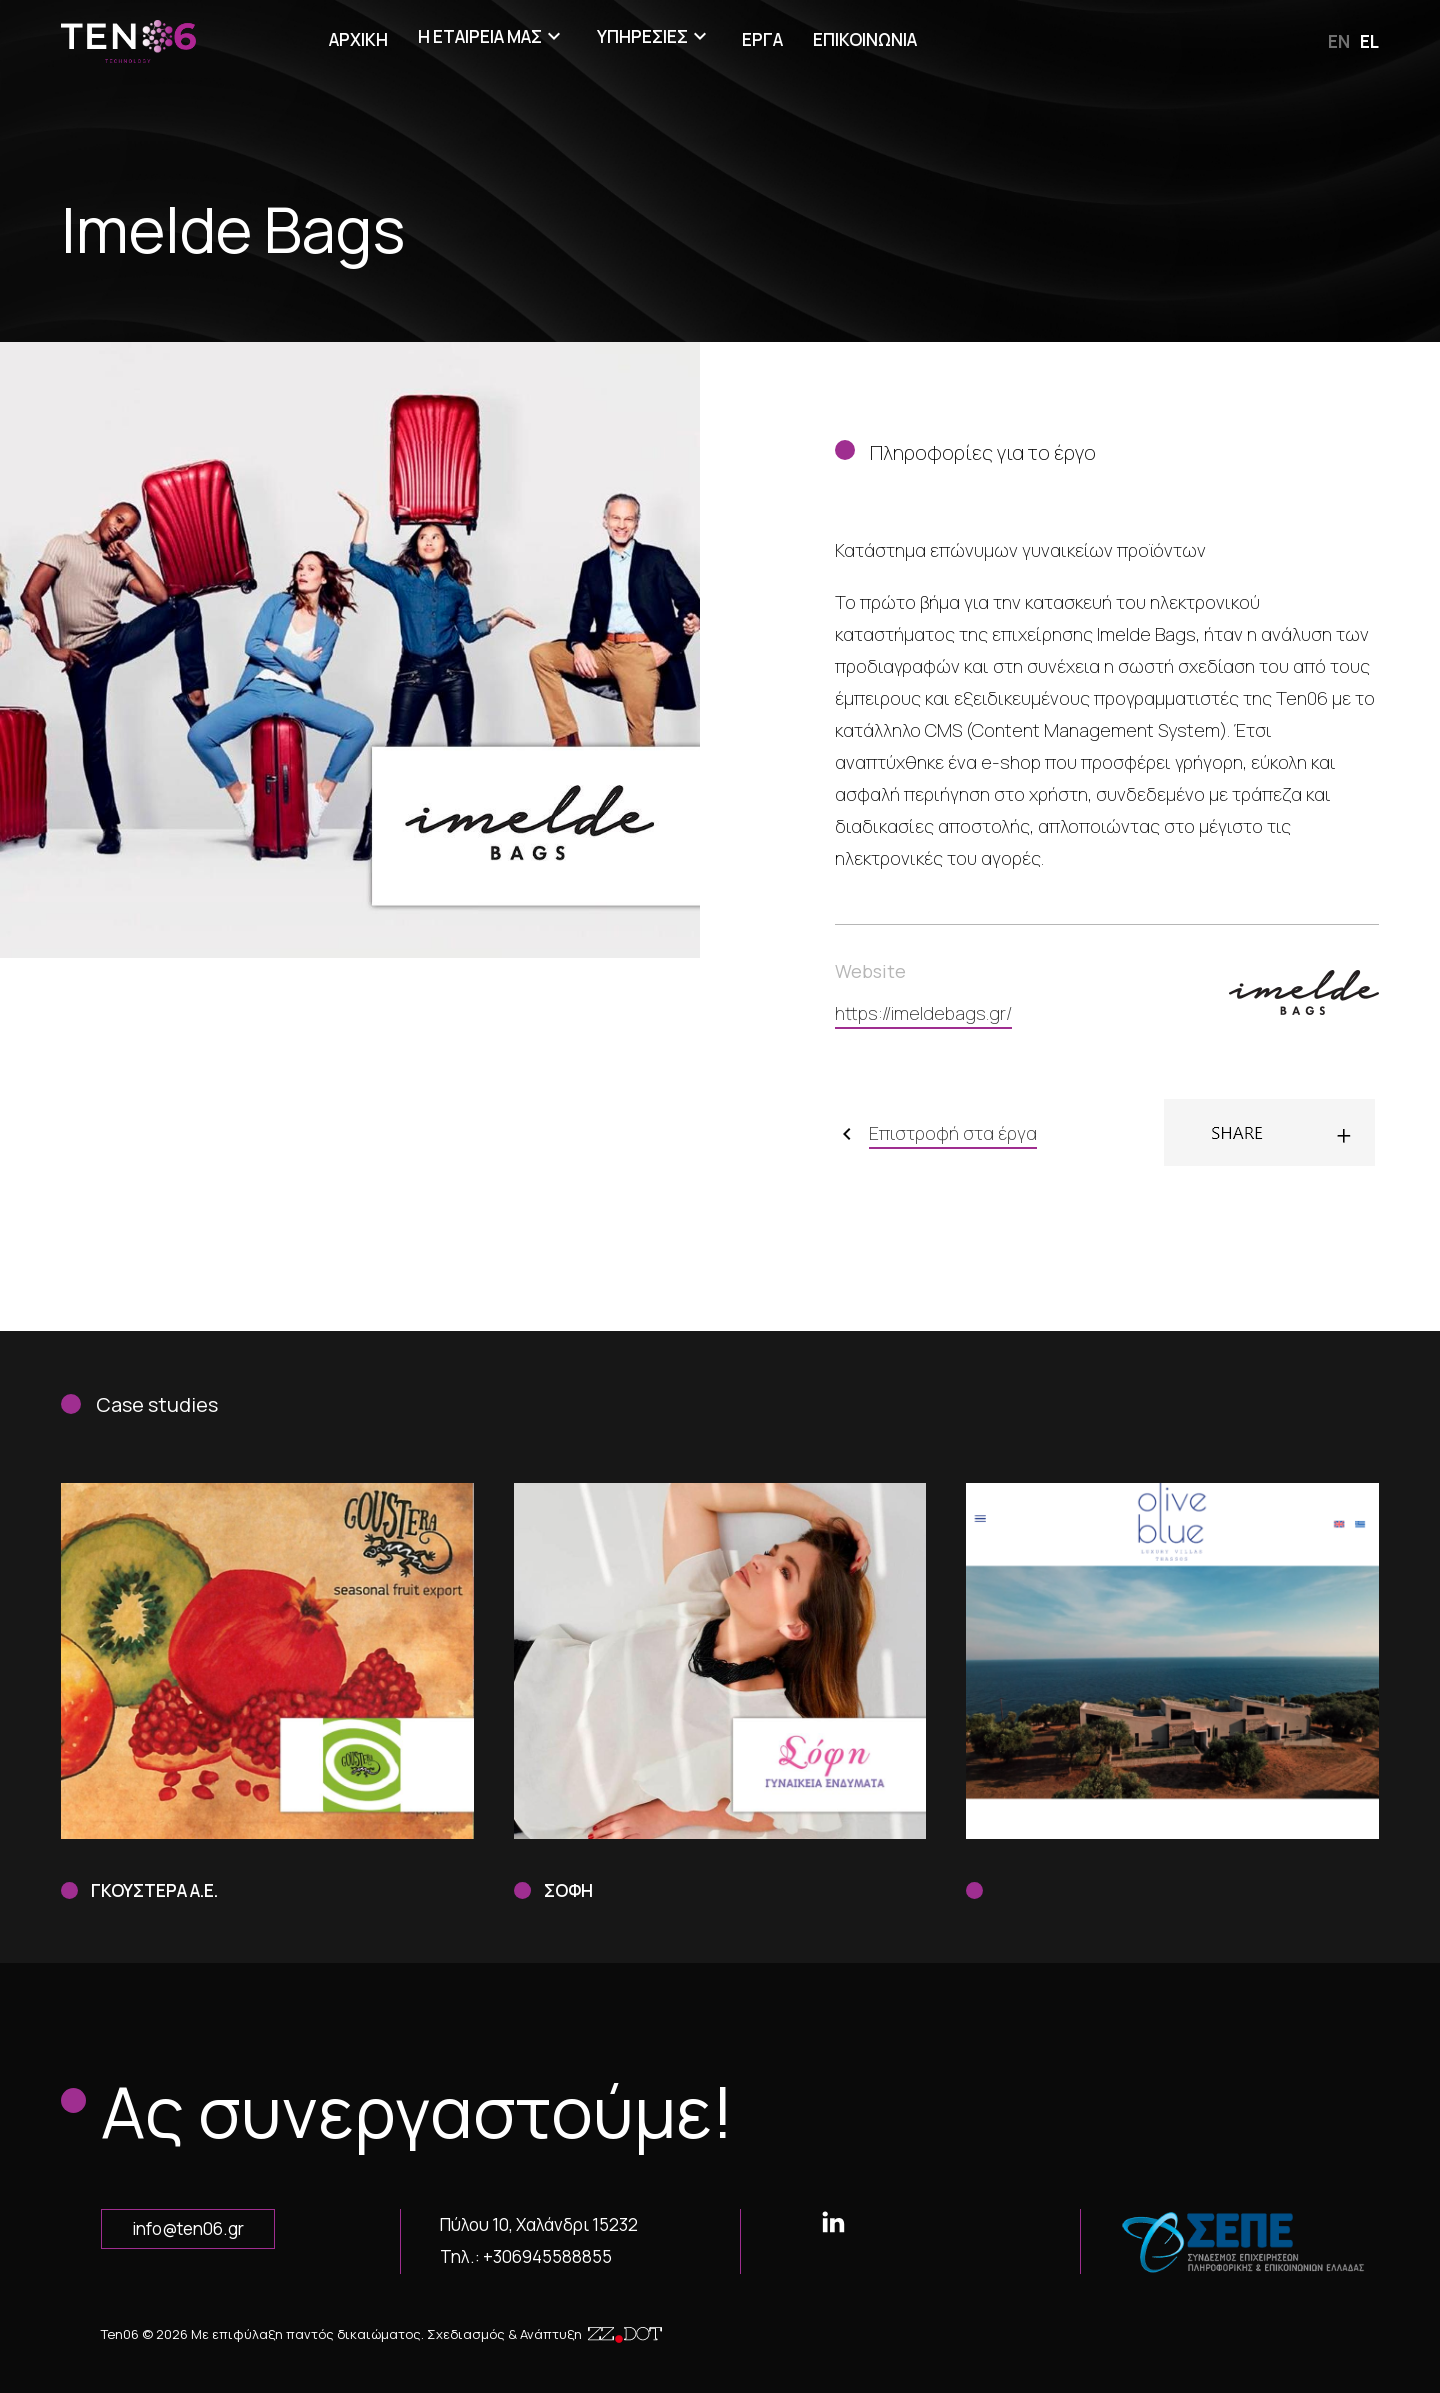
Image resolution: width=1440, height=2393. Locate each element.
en (1339, 41)
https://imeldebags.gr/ (923, 1013)
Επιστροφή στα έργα (953, 1133)
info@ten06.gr (188, 2228)
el (1369, 41)
